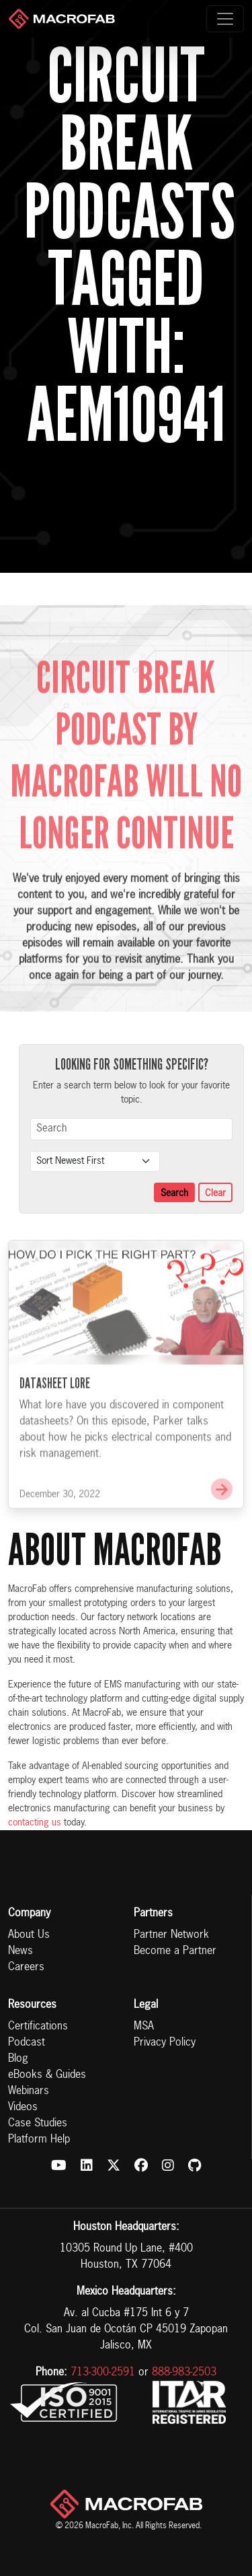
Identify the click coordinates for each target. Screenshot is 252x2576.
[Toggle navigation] (225, 18)
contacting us (34, 1822)
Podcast (26, 2043)
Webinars (28, 2091)
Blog (18, 2059)
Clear (215, 1193)
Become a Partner (175, 1951)
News (20, 1951)
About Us (29, 1935)
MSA (144, 2026)
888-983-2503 (184, 2372)
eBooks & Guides (47, 2075)
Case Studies (37, 2123)
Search (174, 1193)
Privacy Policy (165, 2043)
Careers (26, 1967)
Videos (23, 2107)
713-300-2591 (103, 2372)
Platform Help (39, 2139)
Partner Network (171, 1935)
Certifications (38, 2026)
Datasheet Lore (54, 1405)
